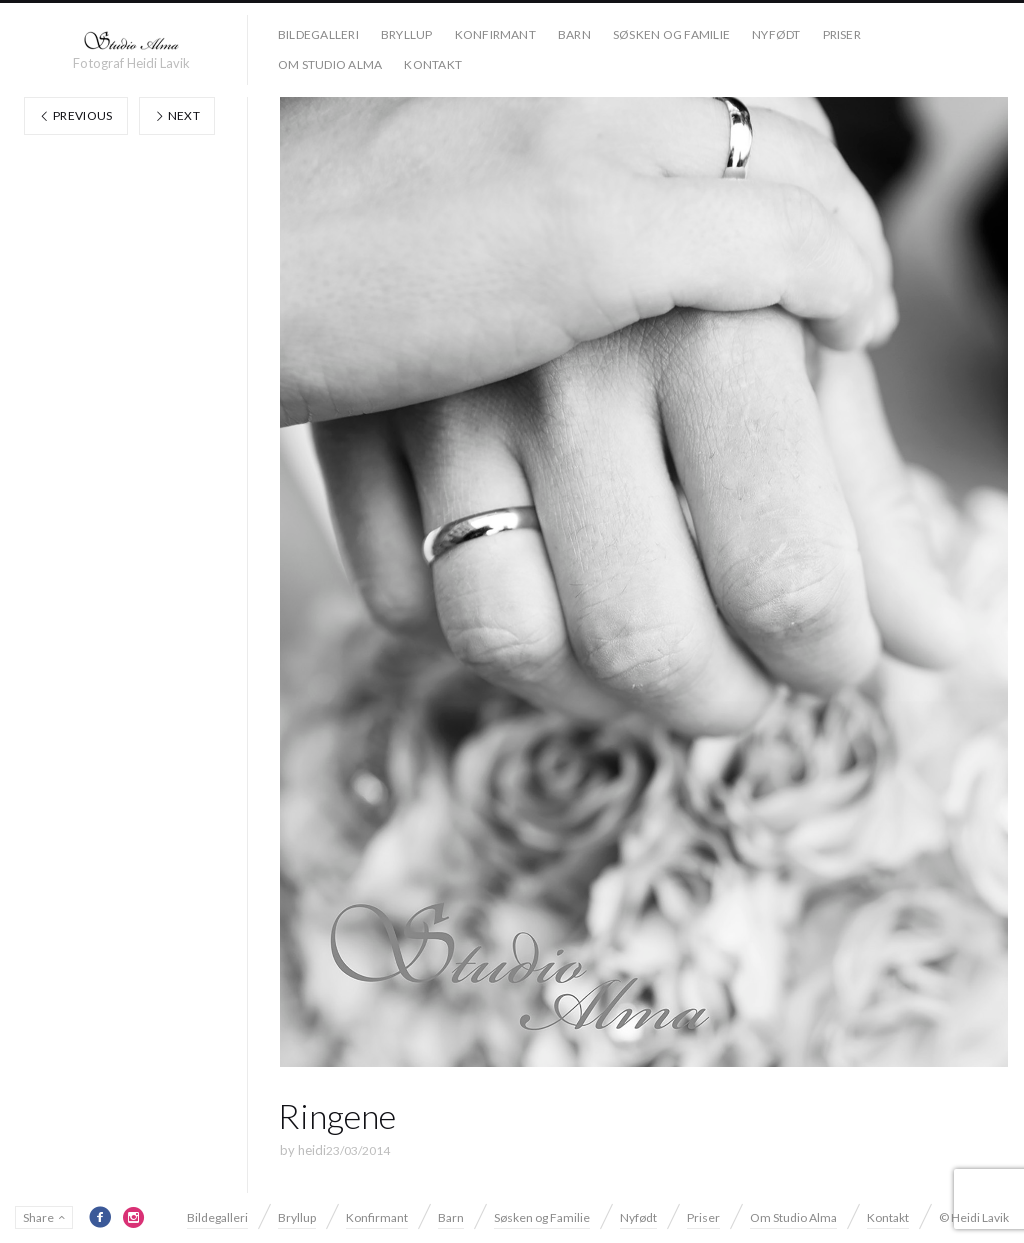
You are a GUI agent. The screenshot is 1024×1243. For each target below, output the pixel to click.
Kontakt (433, 64)
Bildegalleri (318, 34)
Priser (842, 34)
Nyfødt (776, 34)
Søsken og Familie (671, 34)
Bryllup (407, 34)
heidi (312, 1150)
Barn (574, 34)
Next (177, 115)
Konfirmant (495, 34)
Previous (76, 115)
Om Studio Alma (330, 64)
